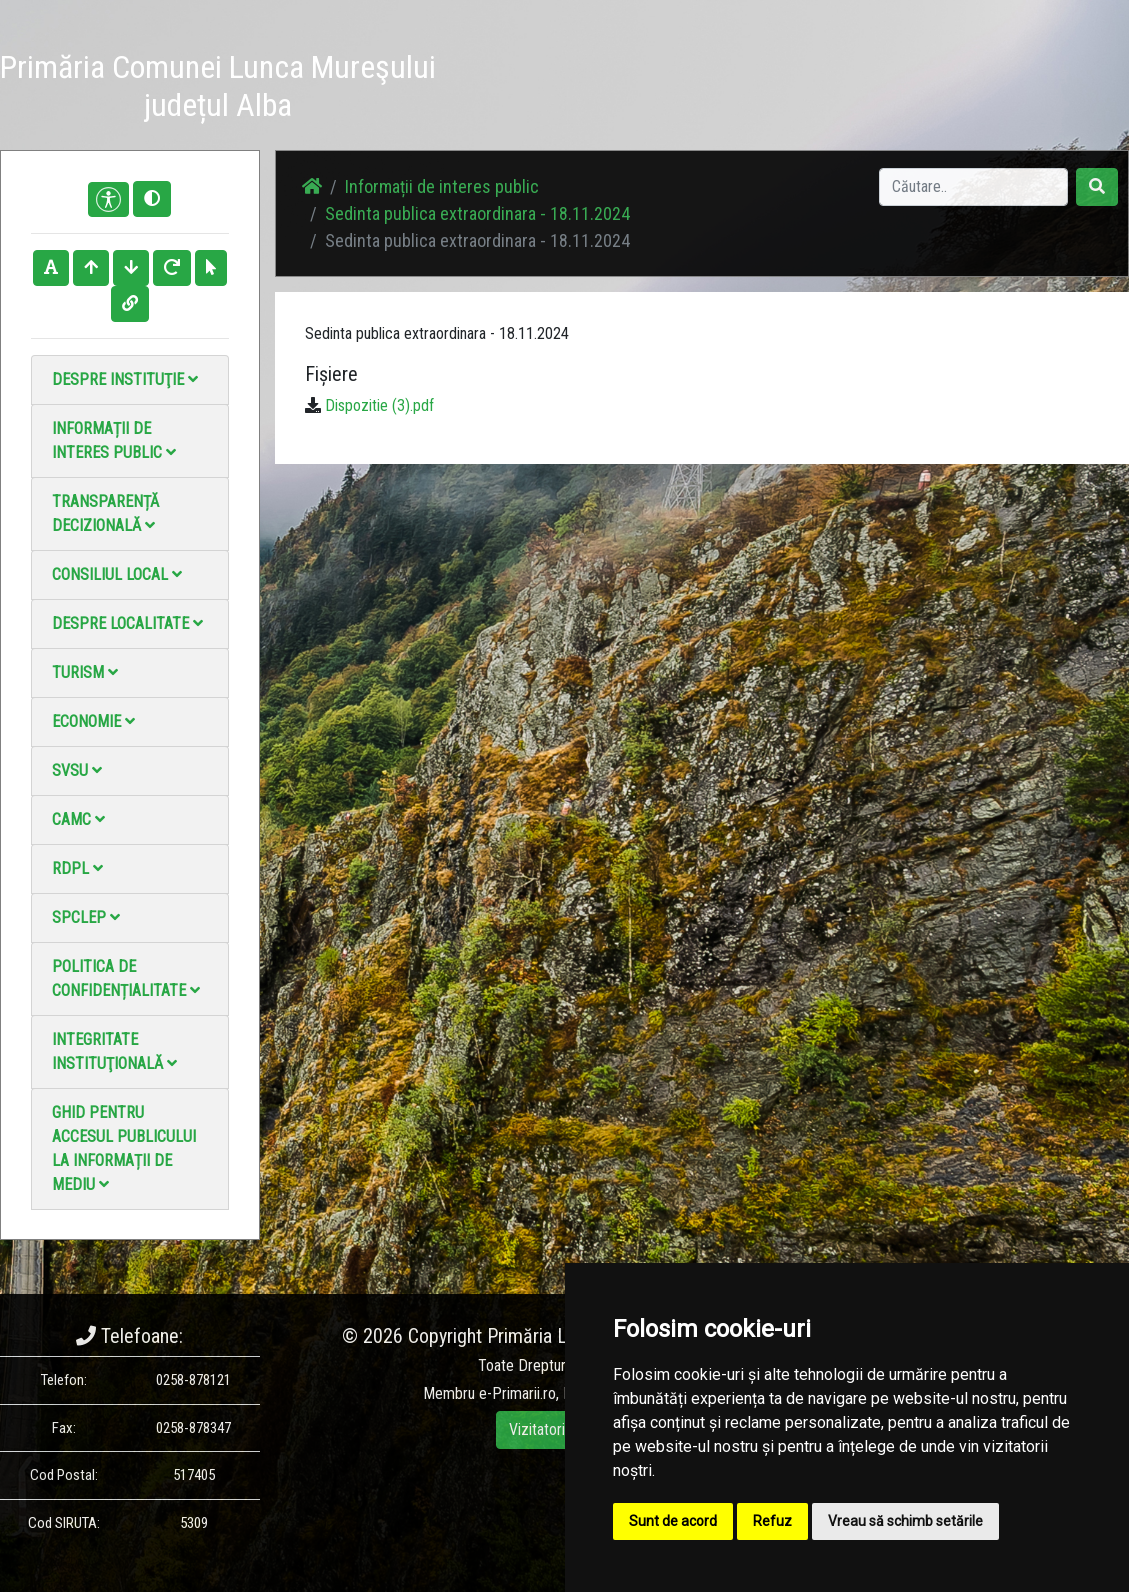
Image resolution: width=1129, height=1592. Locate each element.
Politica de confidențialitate (126, 978)
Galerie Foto (627, 77)
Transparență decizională (105, 513)
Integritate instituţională (114, 1051)
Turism (85, 672)
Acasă (484, 65)
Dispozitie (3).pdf (379, 405)
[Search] (973, 187)
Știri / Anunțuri (555, 77)
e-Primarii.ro (517, 1393)
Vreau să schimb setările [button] (905, 1521)
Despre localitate (127, 623)
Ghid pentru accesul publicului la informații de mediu (124, 1148)
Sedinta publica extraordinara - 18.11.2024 (477, 213)
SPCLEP (86, 917)
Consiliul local (117, 574)
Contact (768, 65)
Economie (93, 721)
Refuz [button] (772, 1521)
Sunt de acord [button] (673, 1521)
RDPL (77, 868)
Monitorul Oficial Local (857, 89)
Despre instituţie (125, 379)
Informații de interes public (114, 440)
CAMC (78, 819)
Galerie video (696, 77)
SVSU (77, 770)
